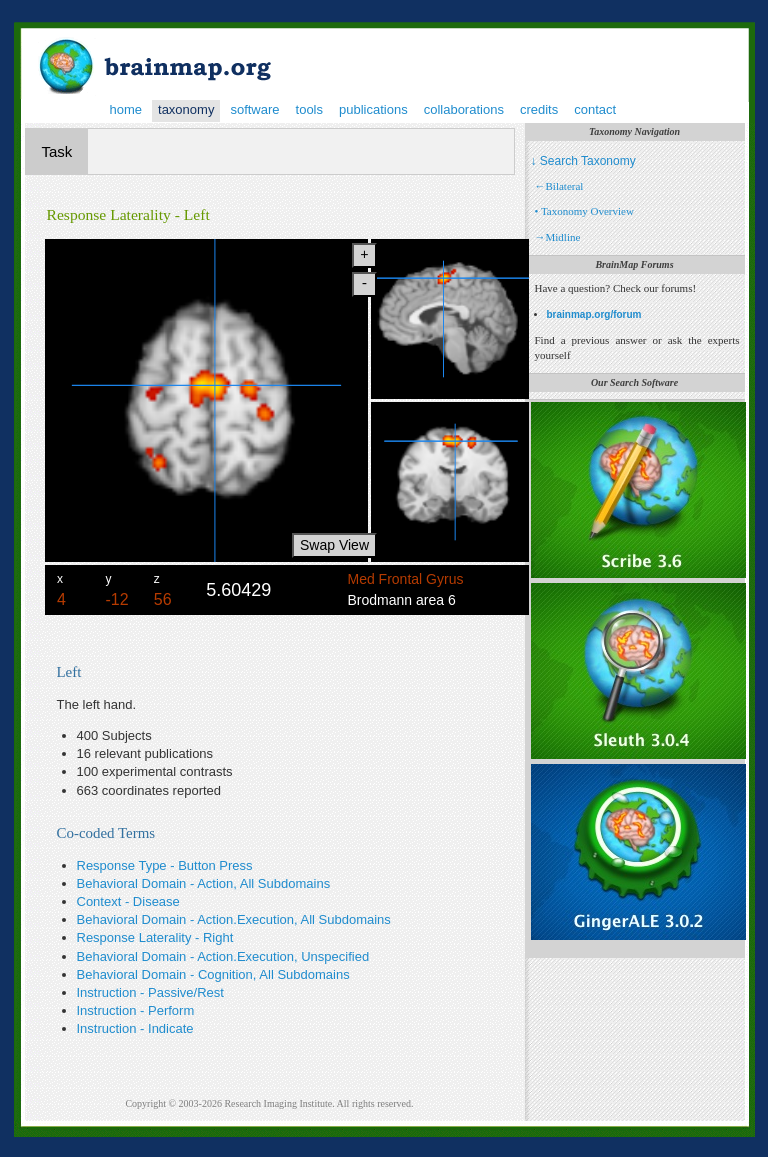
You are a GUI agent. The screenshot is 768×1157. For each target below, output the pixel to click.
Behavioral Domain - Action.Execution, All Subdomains (234, 919)
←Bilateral (559, 186)
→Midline (558, 237)
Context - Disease (128, 901)
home (126, 109)
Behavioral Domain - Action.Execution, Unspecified (223, 956)
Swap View (334, 545)
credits (539, 109)
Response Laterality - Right (155, 937)
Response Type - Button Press (165, 865)
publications (373, 109)
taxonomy (186, 109)
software (254, 109)
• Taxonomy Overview (584, 211)
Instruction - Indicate (135, 1028)
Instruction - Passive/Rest (150, 992)
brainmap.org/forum (594, 314)
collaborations (464, 109)
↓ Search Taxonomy (583, 161)
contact (595, 109)
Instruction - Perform (136, 1010)
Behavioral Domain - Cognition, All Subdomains (213, 974)
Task (57, 151)
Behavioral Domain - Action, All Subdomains (204, 883)
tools (309, 109)
